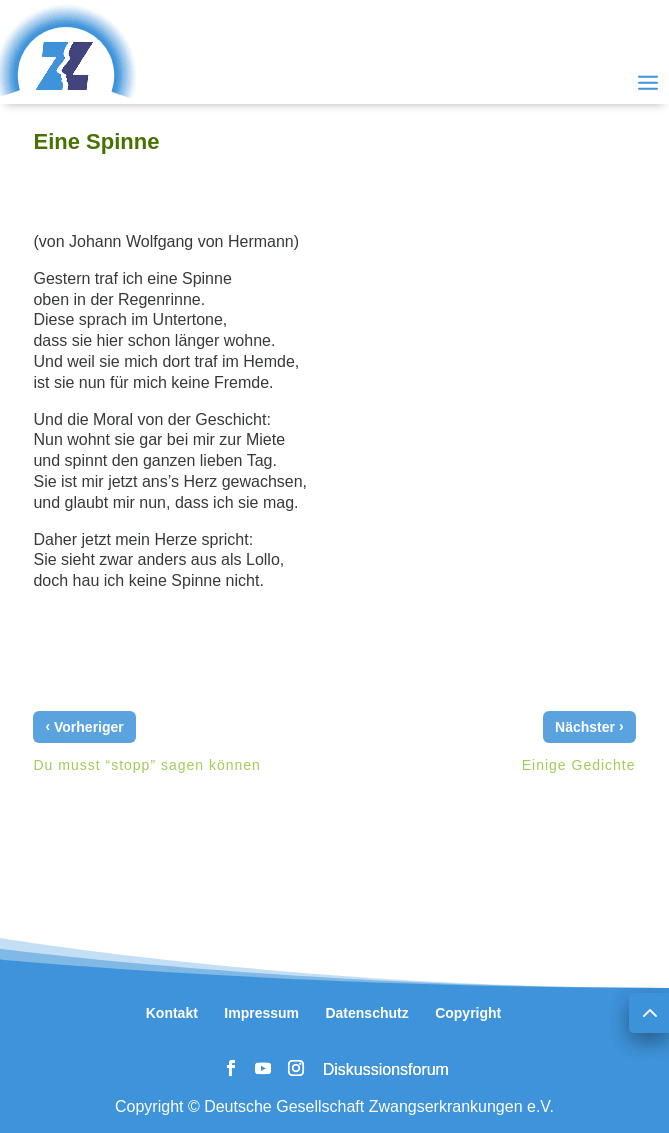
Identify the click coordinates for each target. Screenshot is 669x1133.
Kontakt (172, 1013)
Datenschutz (366, 1013)
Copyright (468, 1013)
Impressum (261, 1013)
